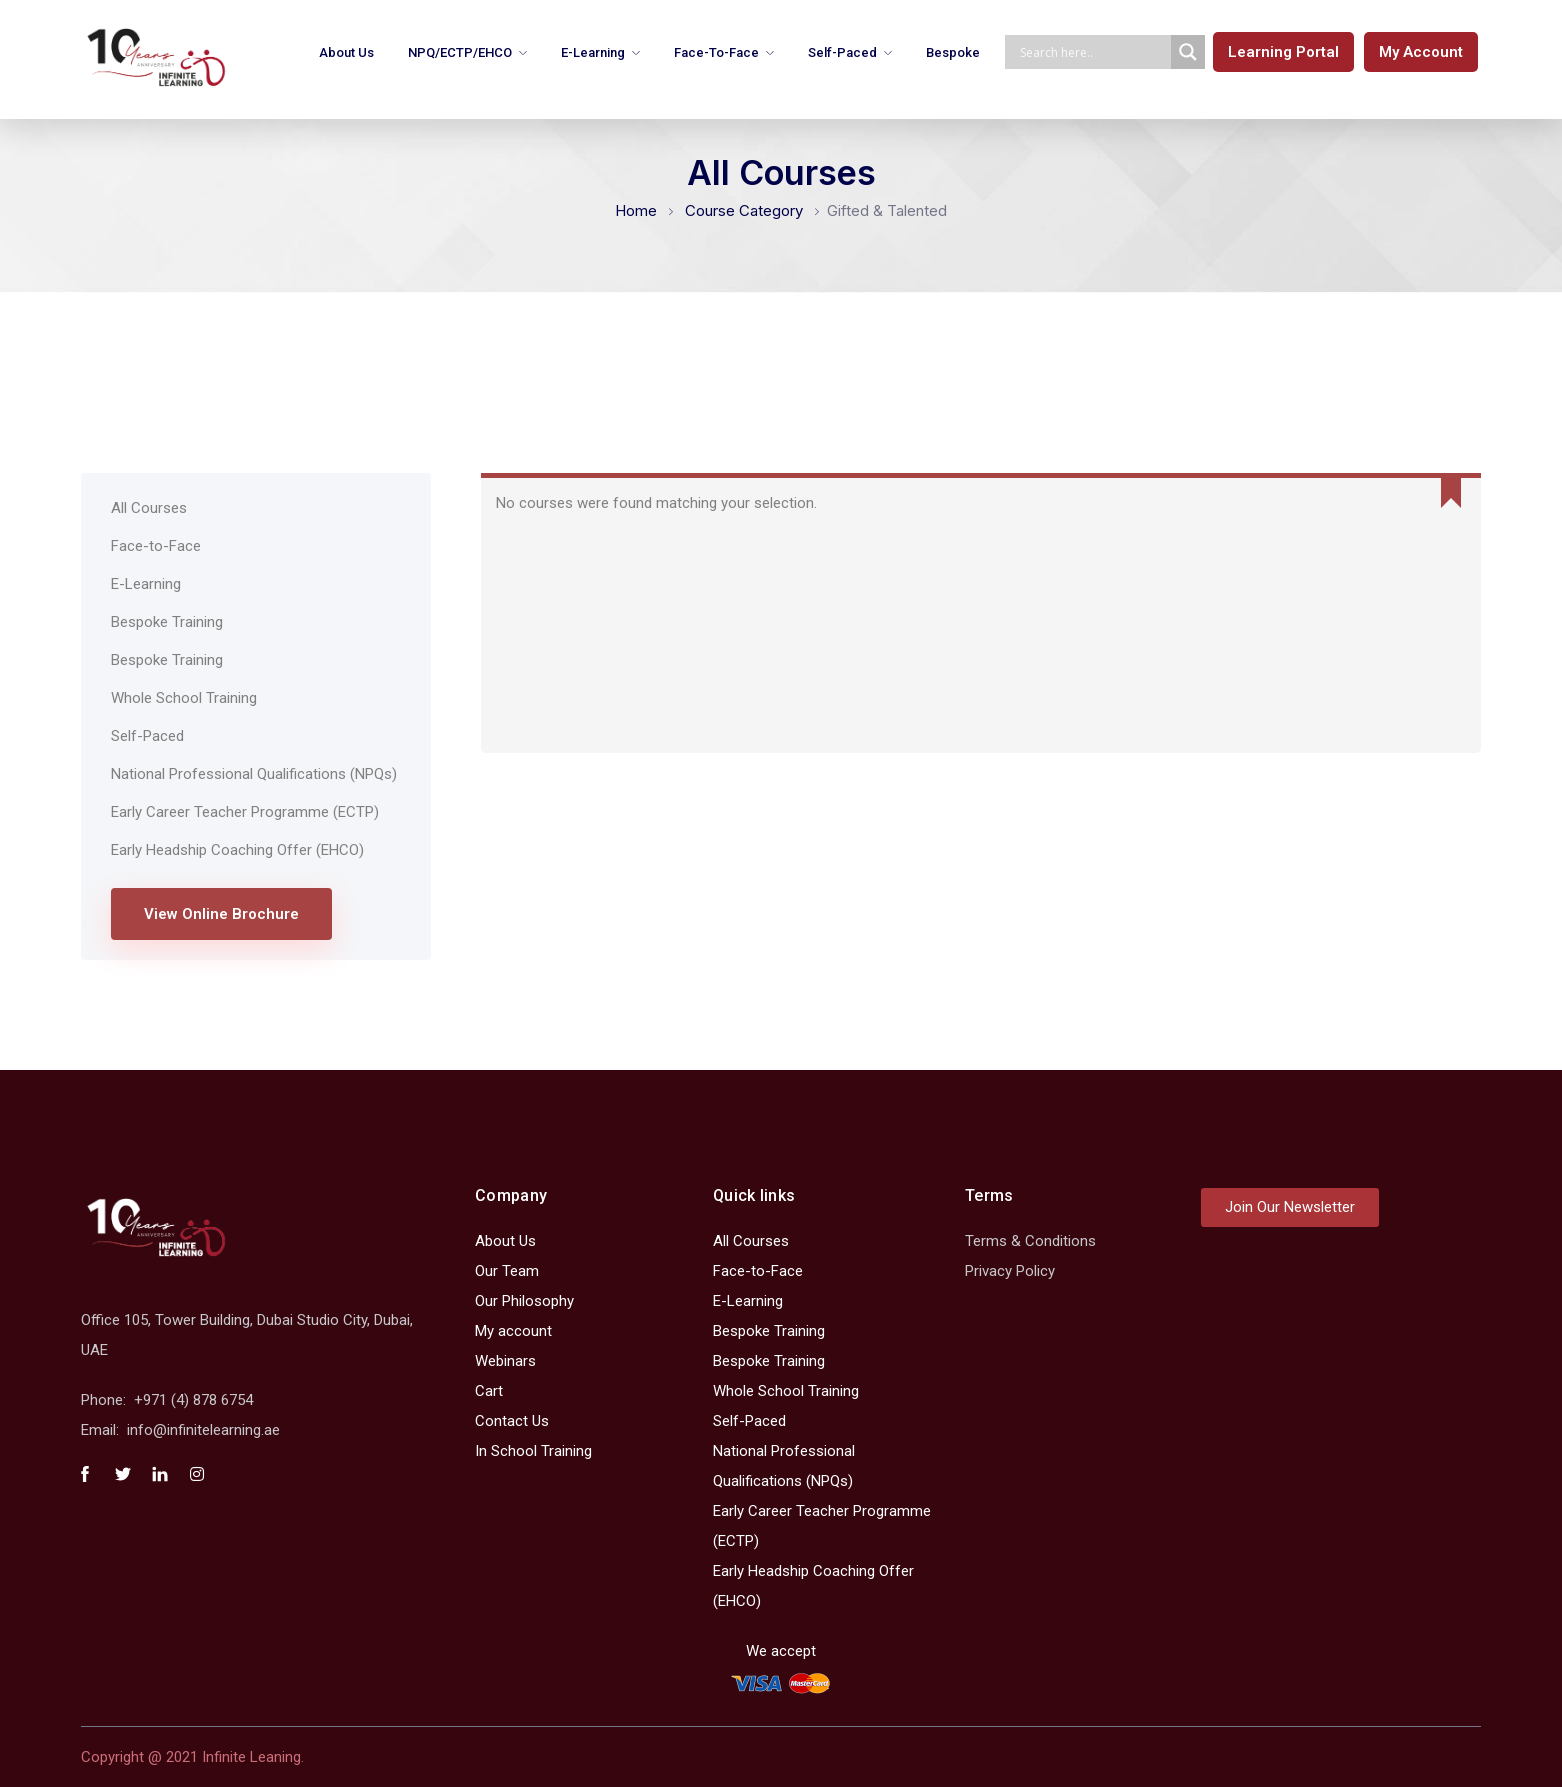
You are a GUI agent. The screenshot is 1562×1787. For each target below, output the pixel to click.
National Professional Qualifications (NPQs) (254, 774)
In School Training (533, 1451)
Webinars (505, 1361)
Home (636, 210)
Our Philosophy (524, 1301)
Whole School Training (184, 698)
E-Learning (593, 52)
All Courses (149, 508)
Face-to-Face (716, 52)
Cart (489, 1391)
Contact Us (512, 1421)
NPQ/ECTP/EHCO (460, 52)
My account (513, 1331)
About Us (346, 52)
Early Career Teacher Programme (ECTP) (245, 812)
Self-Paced (842, 52)
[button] (1283, 52)
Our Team (507, 1271)
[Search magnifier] (1188, 52)
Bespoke (953, 52)
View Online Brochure (221, 914)
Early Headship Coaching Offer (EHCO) (237, 850)
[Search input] (1093, 52)
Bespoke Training (167, 622)
